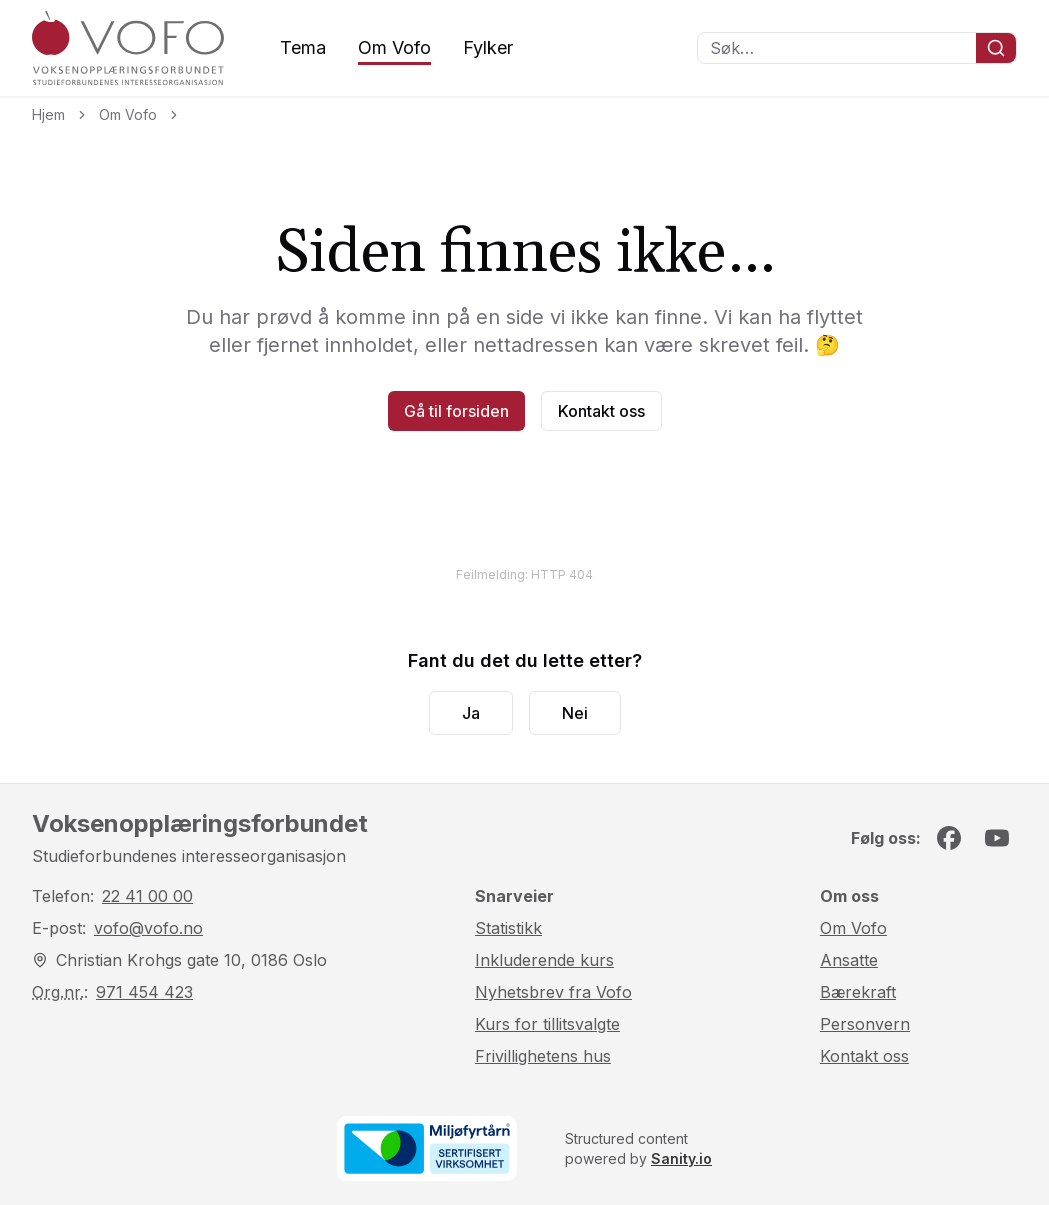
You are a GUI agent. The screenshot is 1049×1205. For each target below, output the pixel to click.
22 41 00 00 (147, 896)
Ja (471, 713)
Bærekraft (858, 992)
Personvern (865, 1024)
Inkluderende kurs (544, 960)
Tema (303, 47)
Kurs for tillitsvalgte (547, 1024)
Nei (575, 713)
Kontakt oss (601, 411)
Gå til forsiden (456, 411)
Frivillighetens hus (543, 1056)
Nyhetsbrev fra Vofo (553, 992)
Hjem (48, 114)
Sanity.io (681, 1158)
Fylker (488, 47)
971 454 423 (144, 992)
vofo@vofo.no (148, 928)
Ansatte (849, 960)
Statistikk (508, 928)
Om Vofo (394, 47)
